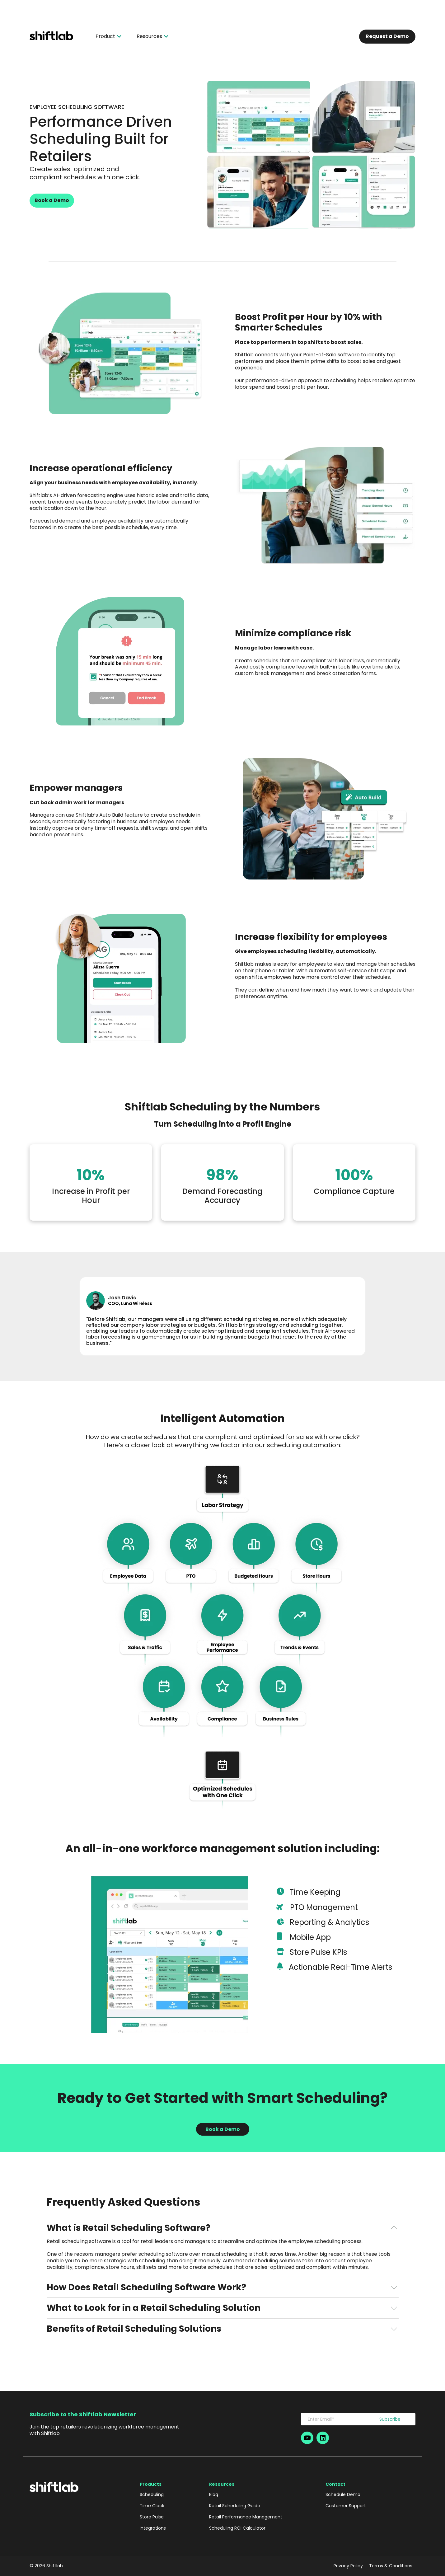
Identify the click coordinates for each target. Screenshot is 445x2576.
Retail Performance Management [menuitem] (245, 2517)
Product (108, 36)
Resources (152, 36)
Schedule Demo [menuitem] (343, 2494)
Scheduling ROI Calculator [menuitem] (237, 2528)
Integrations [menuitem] (153, 2528)
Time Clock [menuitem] (152, 2506)
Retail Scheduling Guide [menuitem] (234, 2506)
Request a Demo (387, 36)
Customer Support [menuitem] (346, 2506)
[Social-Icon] (307, 2438)
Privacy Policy (348, 2566)
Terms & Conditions (390, 2566)
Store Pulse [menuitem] (152, 2517)
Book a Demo (52, 200)
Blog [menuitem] (213, 2494)
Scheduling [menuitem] (152, 2494)
